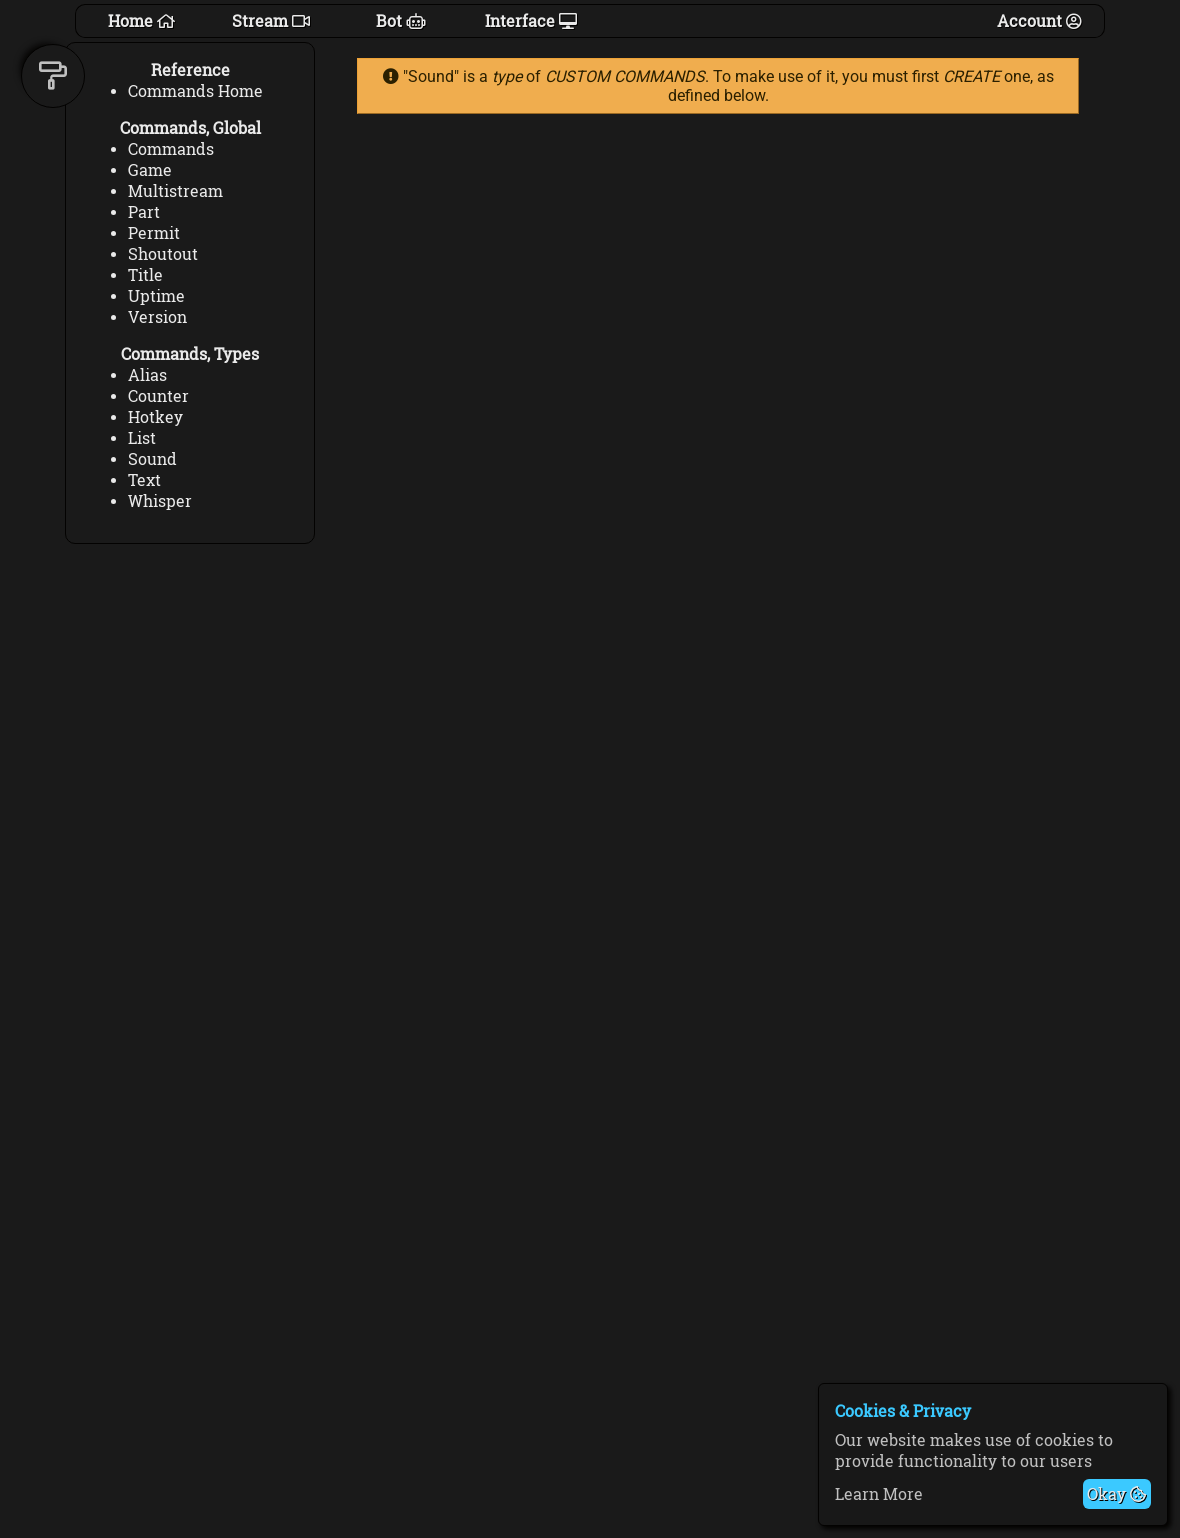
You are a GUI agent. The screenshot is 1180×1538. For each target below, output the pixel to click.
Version (157, 316)
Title (145, 274)
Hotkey (155, 416)
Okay (1116, 1493)
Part (144, 211)
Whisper (160, 500)
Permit (154, 232)
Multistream (175, 190)
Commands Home (195, 90)
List (142, 437)
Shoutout (163, 253)
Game (150, 169)
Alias (147, 374)
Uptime (156, 295)
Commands (171, 148)
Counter (158, 395)
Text (144, 479)
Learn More (879, 1493)
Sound (152, 458)
